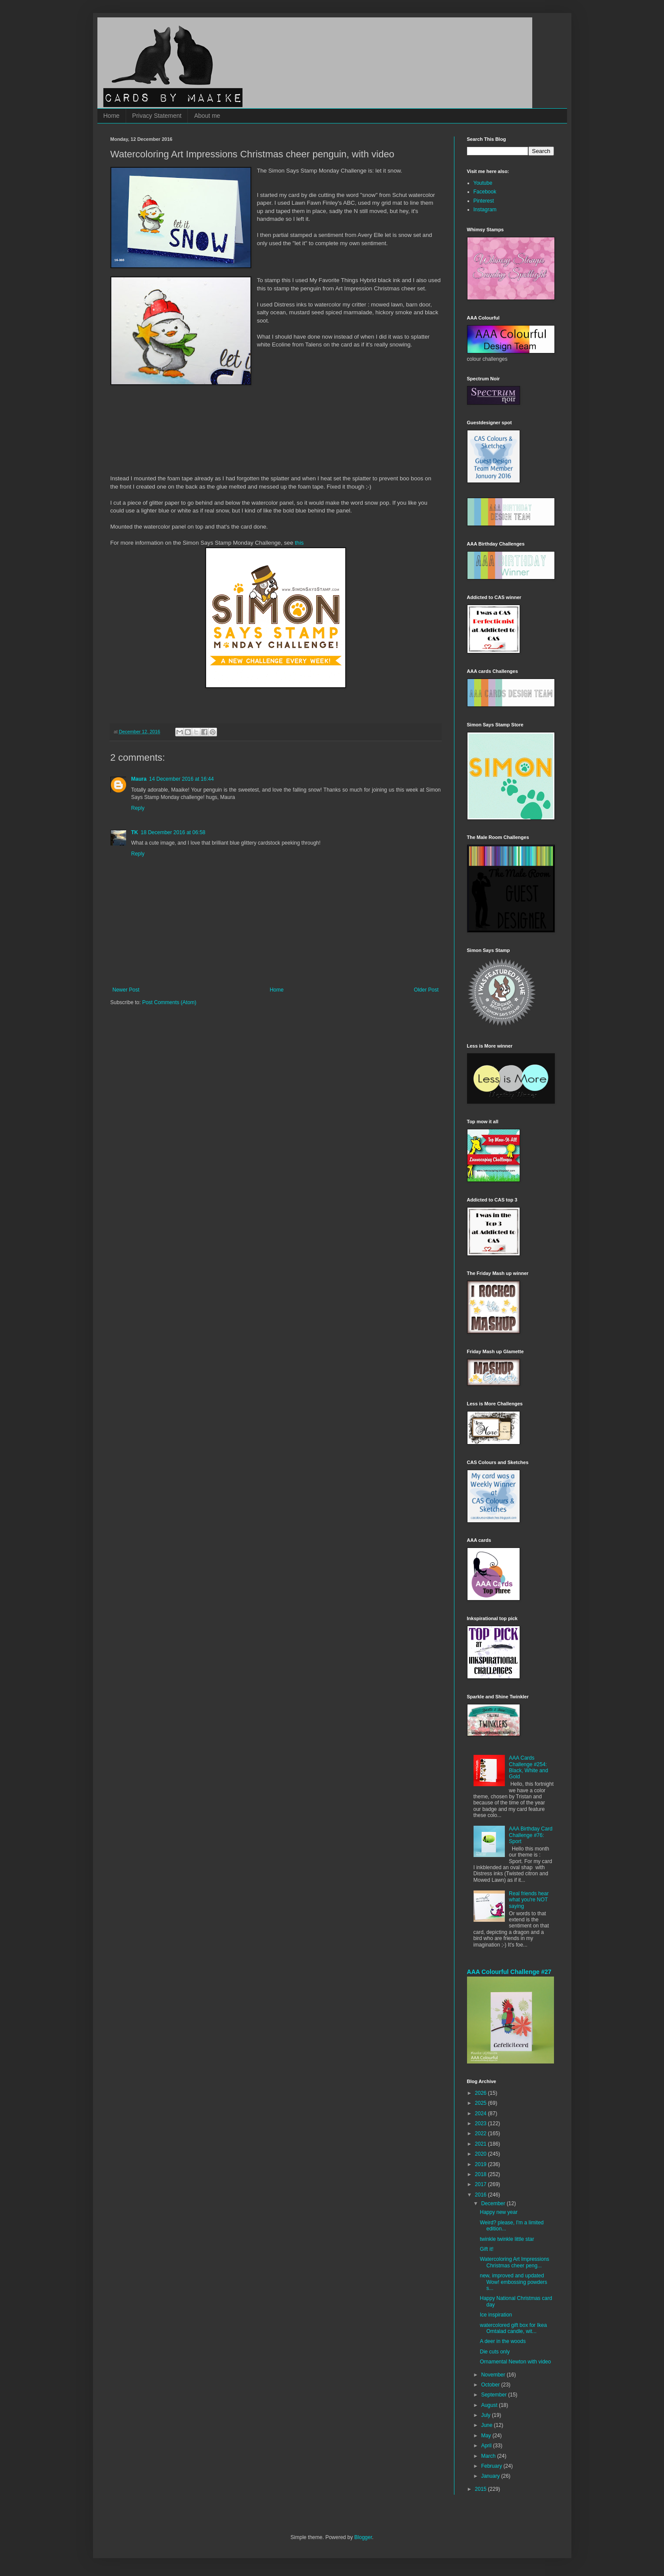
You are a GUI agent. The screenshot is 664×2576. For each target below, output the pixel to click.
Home (111, 115)
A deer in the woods (502, 2341)
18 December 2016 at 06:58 (173, 832)
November (494, 2375)
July (486, 2415)
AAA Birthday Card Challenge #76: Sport (530, 1835)
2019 (481, 2164)
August (490, 2405)
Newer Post (126, 990)
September (494, 2395)
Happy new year (498, 2212)
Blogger (363, 2537)
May (486, 2436)
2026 (481, 2093)
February (492, 2466)
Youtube (483, 183)
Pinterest (484, 201)
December (494, 2203)
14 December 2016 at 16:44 (181, 779)
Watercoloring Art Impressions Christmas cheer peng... (514, 2262)
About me (207, 115)
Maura (139, 779)
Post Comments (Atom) (169, 1002)
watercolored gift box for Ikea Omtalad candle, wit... (513, 2328)
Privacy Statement (157, 115)
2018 (481, 2174)
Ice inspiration (496, 2315)
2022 (481, 2133)
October (491, 2385)
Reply (138, 808)
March (489, 2456)
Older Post (426, 990)
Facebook (485, 192)
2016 (481, 2195)
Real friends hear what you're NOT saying (528, 1899)
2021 (481, 2144)
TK (134, 832)
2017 (481, 2184)
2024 (481, 2113)
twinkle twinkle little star (507, 2239)
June (487, 2425)
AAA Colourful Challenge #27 (509, 1971)
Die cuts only (495, 2352)
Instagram (485, 209)
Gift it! (486, 2249)
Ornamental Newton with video (515, 2362)
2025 (481, 2103)
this (299, 542)
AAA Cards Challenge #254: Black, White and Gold (528, 1767)
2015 (481, 2489)
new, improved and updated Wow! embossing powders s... (513, 2282)
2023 (481, 2123)
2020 (481, 2154)
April (487, 2446)
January (491, 2476)
